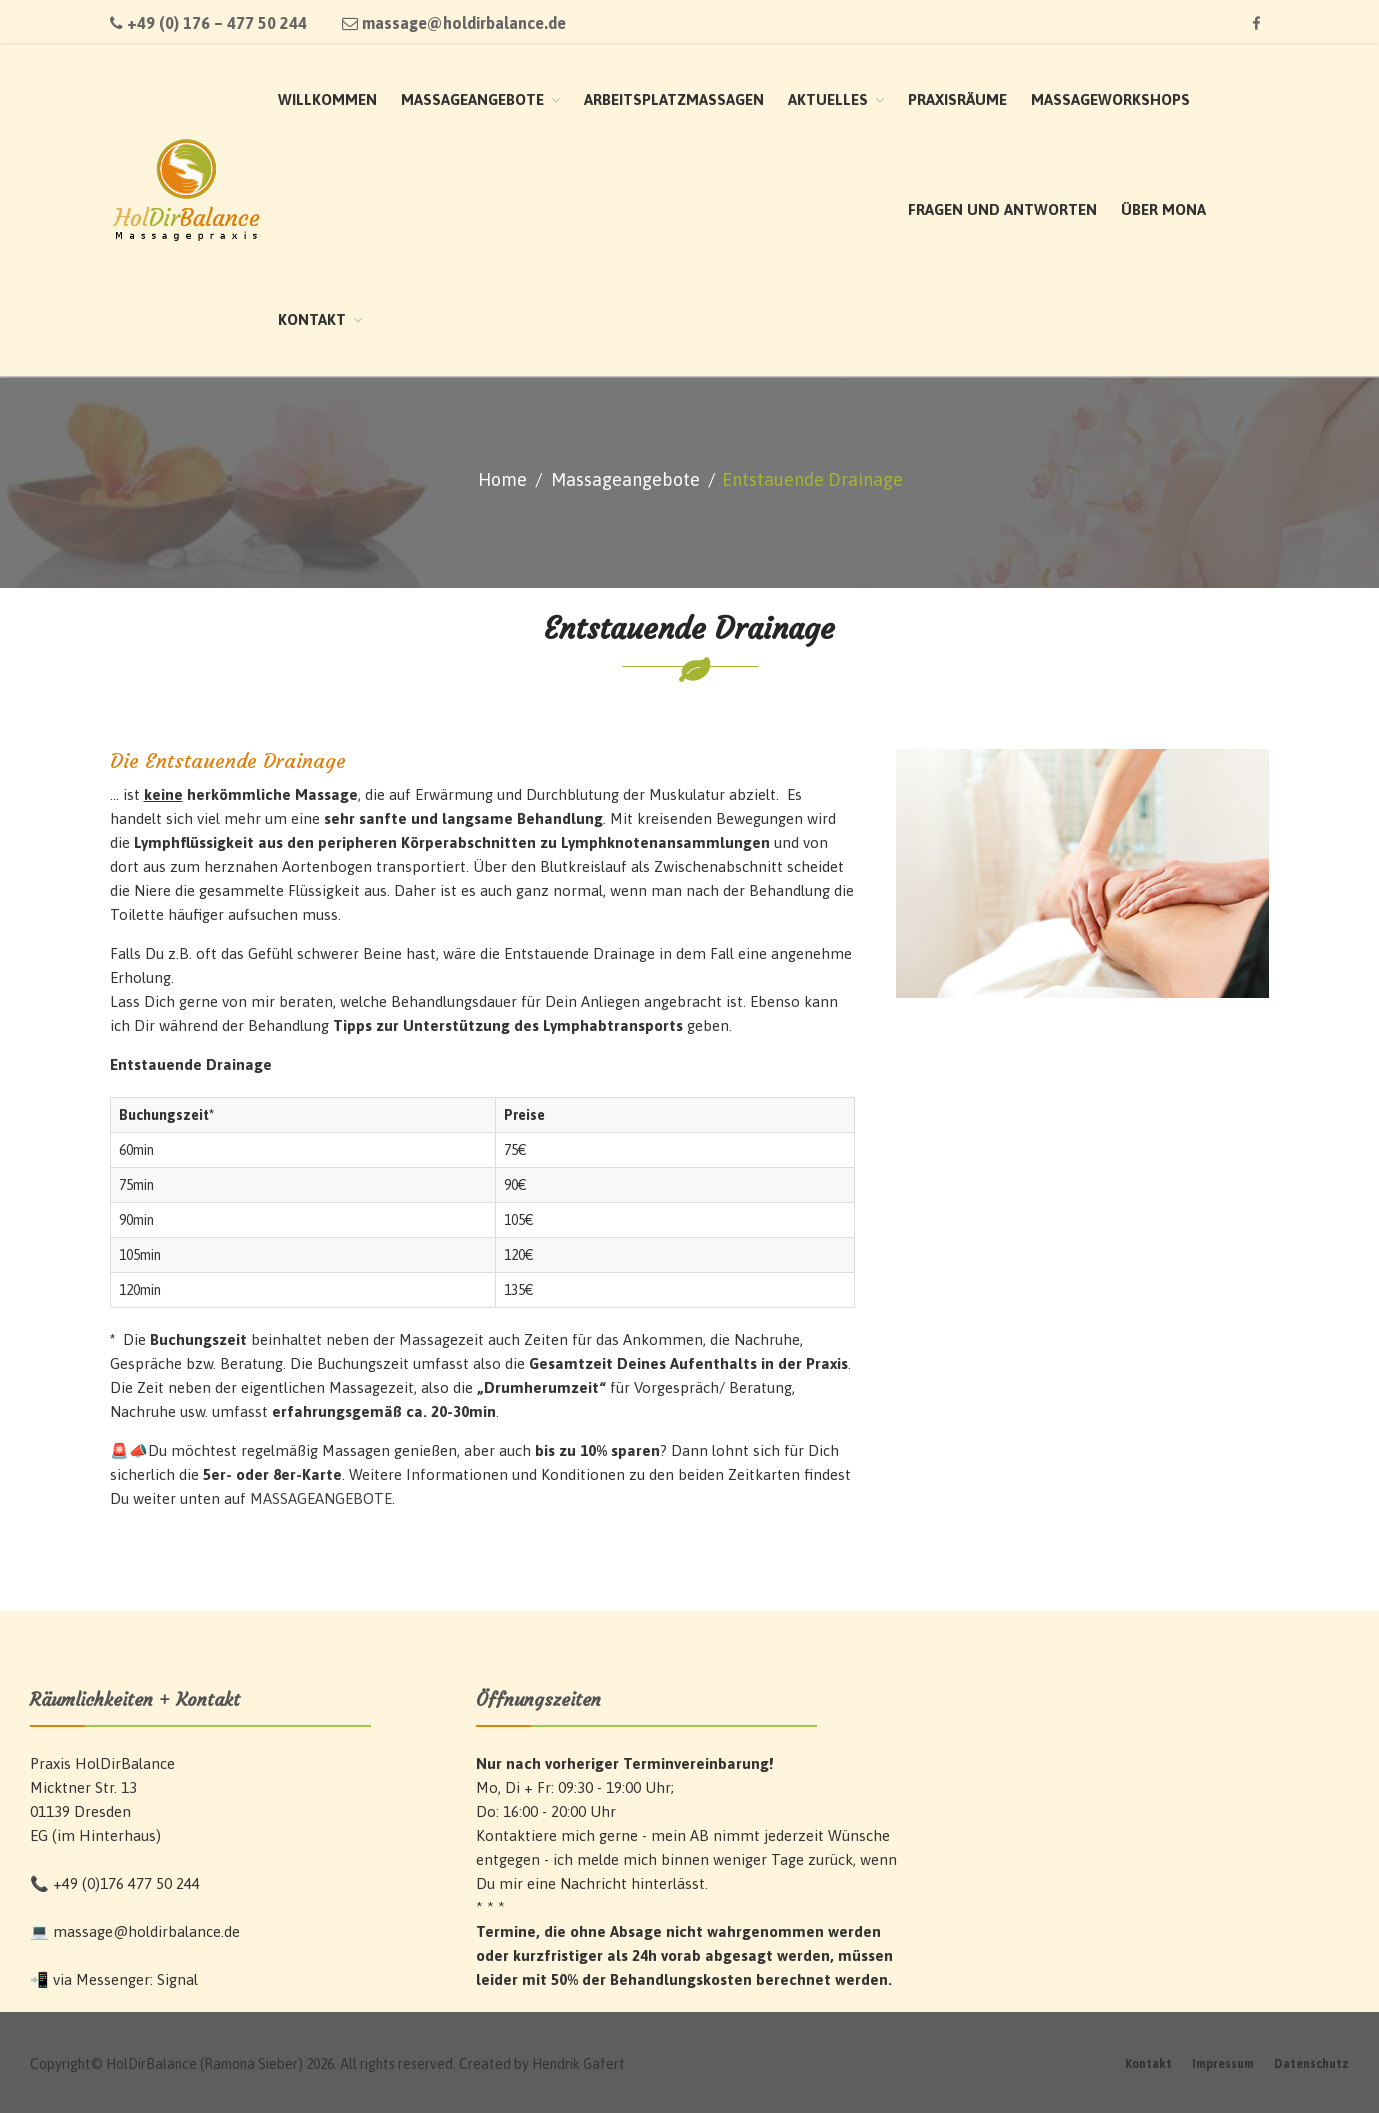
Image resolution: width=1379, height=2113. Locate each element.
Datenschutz (1311, 2064)
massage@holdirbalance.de (454, 23)
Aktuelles (828, 99)
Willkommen (327, 99)
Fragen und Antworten (1002, 209)
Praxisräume (957, 99)
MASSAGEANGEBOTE (321, 1498)
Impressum (1223, 2064)
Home (502, 479)
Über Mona (1163, 209)
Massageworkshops (1110, 99)
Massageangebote (472, 99)
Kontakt (312, 319)
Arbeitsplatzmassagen (674, 99)
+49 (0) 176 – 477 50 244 (208, 23)
